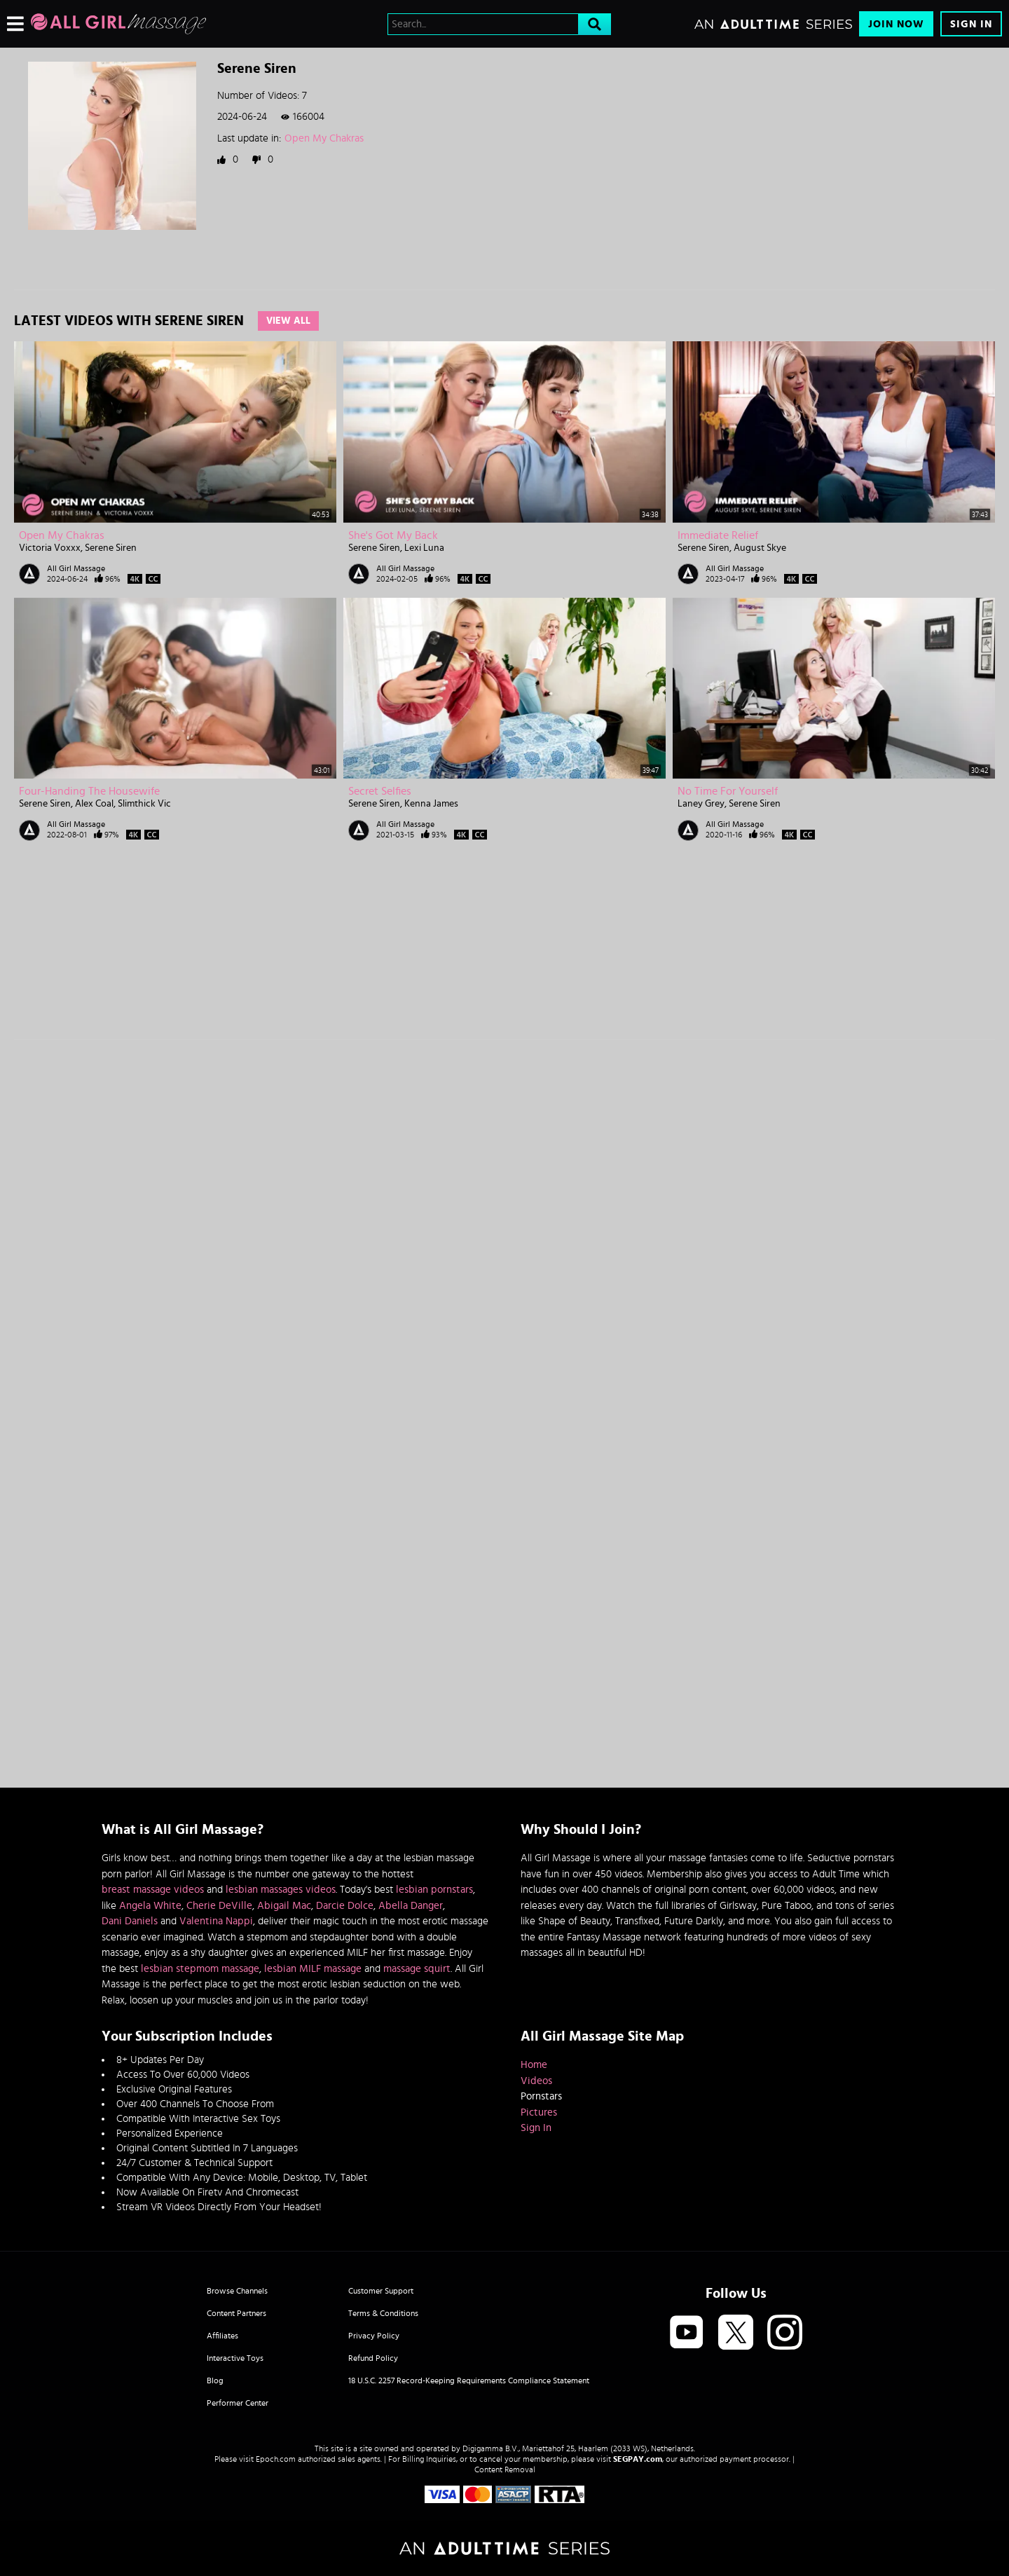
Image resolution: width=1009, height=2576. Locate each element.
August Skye (760, 548)
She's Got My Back (393, 535)
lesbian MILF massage (313, 1969)
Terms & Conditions (383, 2313)
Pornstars (541, 2096)
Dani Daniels (130, 1921)
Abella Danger (410, 1905)
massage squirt (417, 1969)
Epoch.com (276, 2459)
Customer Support (380, 2291)
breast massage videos (153, 1889)
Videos (536, 2081)
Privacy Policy (373, 2335)
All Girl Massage (76, 568)
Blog (215, 2380)
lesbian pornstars (434, 1889)
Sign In (971, 24)
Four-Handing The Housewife (89, 791)
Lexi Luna (424, 548)
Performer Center (237, 2403)
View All (288, 321)
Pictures (539, 2112)
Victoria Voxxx (50, 548)
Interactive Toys (235, 2358)
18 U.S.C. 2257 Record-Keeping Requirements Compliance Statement (468, 2380)
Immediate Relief (718, 535)
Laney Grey (701, 804)
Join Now (896, 24)
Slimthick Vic (144, 804)
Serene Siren (111, 548)
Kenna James (431, 804)
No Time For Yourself (728, 791)
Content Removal (504, 2469)
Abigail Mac (284, 1905)
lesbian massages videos (281, 1889)
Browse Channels (237, 2291)
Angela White (150, 1905)
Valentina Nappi (216, 1921)
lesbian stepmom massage (200, 1969)
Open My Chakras (324, 138)
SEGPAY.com (637, 2459)
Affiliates (222, 2335)
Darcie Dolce (344, 1905)
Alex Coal (94, 804)
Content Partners (236, 2313)
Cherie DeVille (219, 1905)
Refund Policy (373, 2358)
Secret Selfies (379, 791)
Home (534, 2065)
